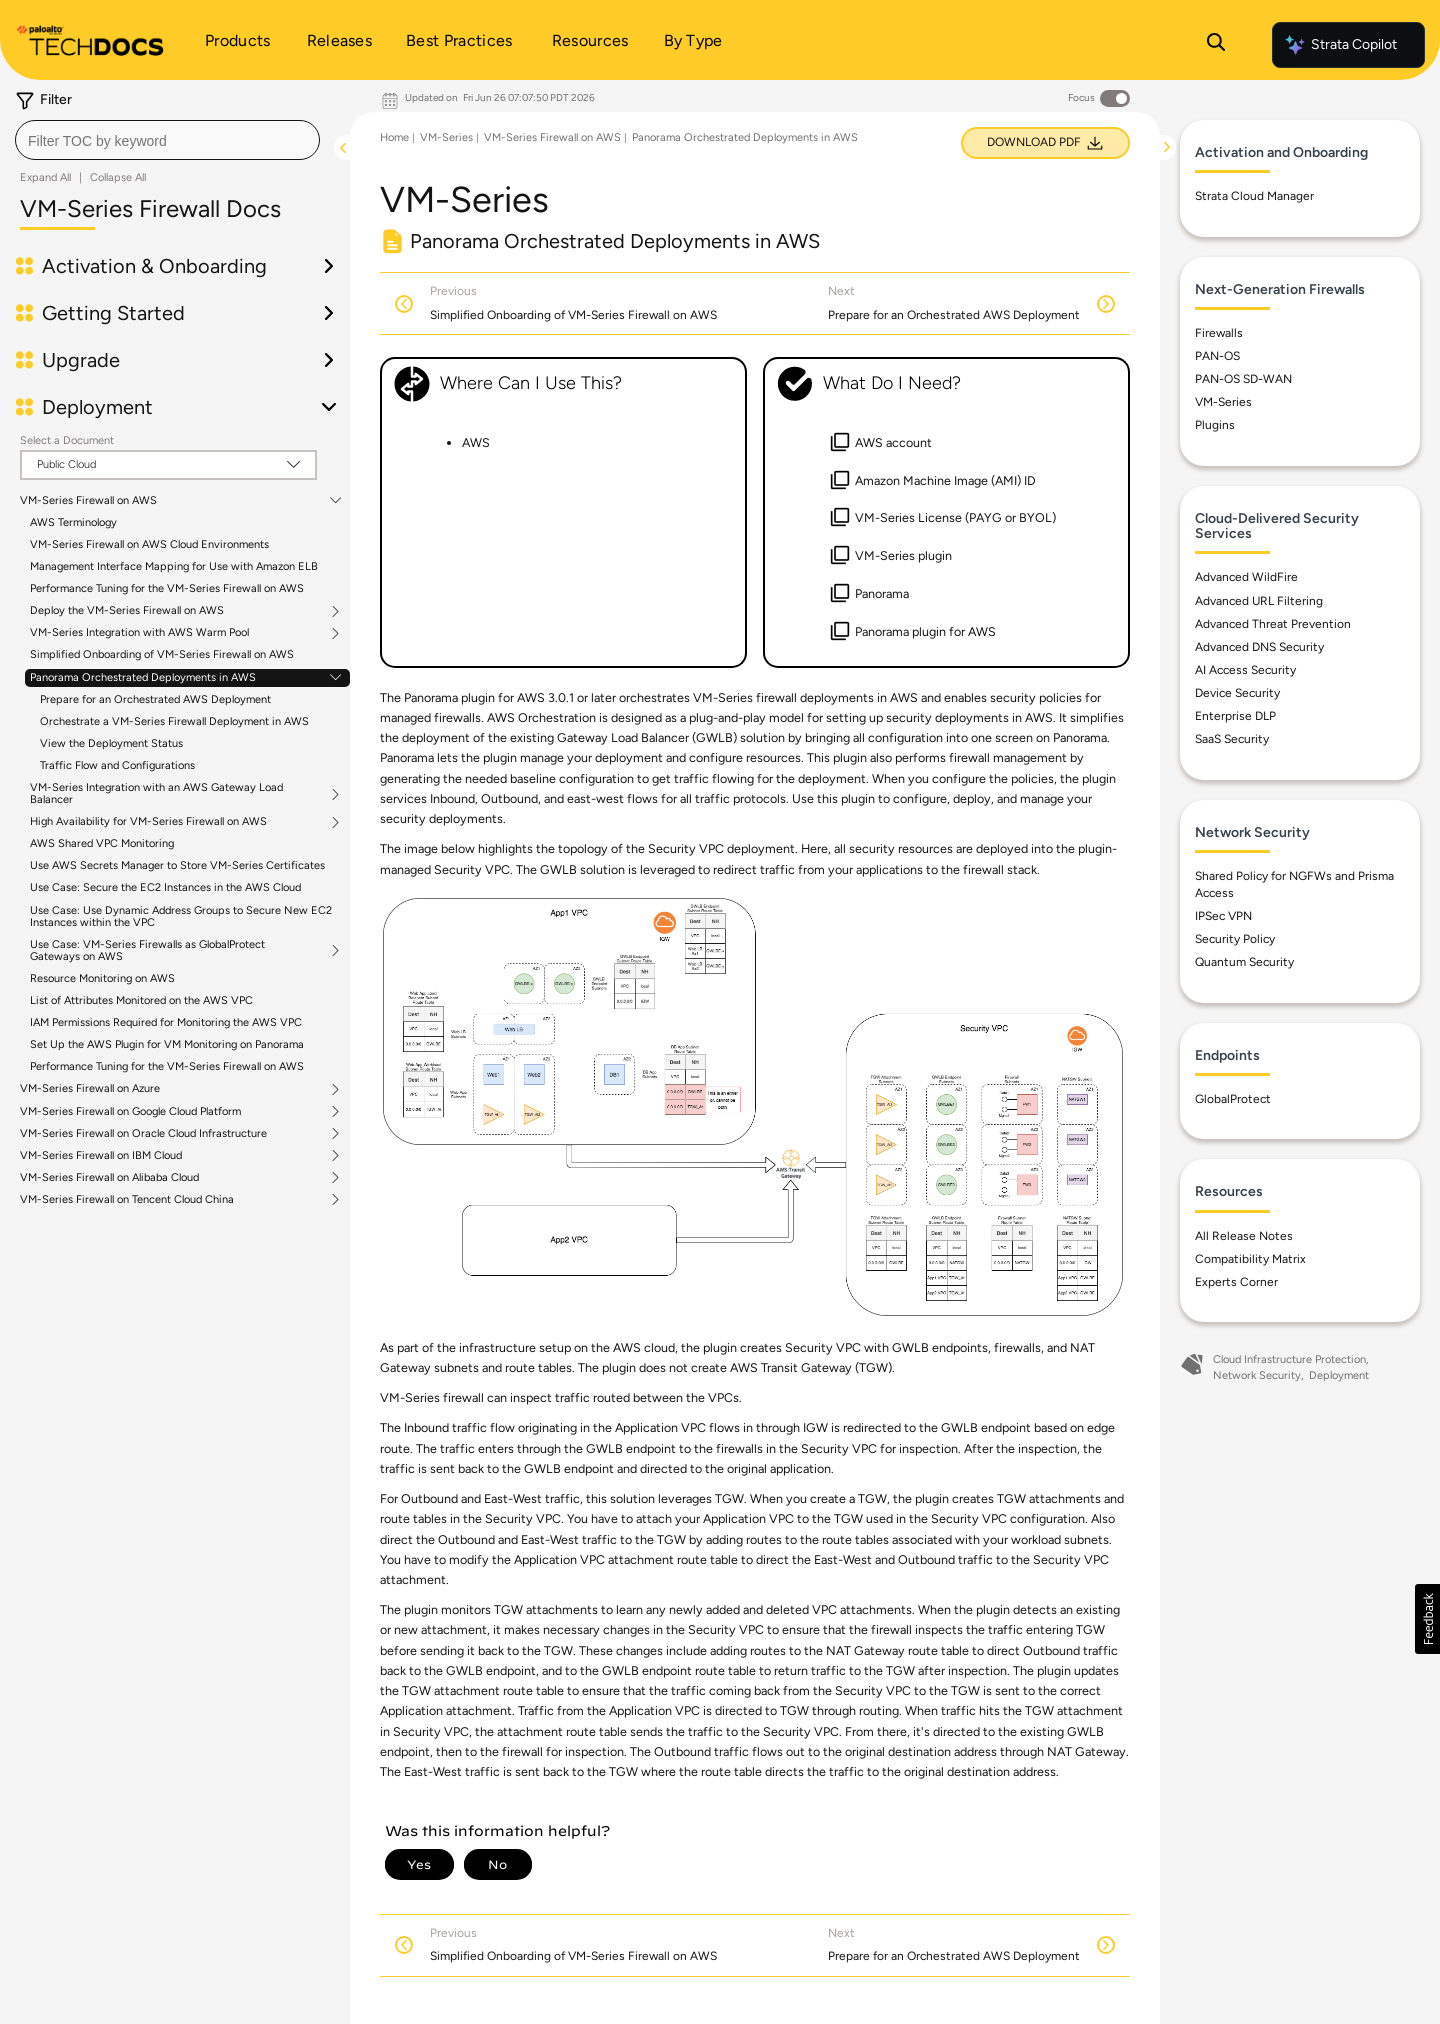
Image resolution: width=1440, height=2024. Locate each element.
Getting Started (113, 313)
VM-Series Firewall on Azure (90, 1089)
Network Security (1257, 1375)
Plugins (1215, 425)
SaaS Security (1232, 739)
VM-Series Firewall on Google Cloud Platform (130, 1112)
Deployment (97, 407)
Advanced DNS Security (1259, 647)
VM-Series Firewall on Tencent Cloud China (127, 1200)
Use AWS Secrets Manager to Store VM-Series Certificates (177, 865)
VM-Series (446, 137)
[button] (1427, 1619)
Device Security (1237, 693)
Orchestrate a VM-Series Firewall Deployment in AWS (174, 721)
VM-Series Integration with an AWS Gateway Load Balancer (156, 794)
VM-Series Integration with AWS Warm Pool (139, 633)
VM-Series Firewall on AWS (88, 501)
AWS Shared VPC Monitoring (102, 843)
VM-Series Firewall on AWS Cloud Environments (149, 544)
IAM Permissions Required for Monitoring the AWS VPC (166, 1022)
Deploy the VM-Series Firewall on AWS (127, 611)
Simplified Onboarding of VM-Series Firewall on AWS (162, 654)
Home (394, 137)
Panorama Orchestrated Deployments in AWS (143, 678)
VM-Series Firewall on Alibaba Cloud (109, 1178)
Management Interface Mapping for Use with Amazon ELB (174, 566)
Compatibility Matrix (1250, 1259)
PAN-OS (1217, 356)
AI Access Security (1245, 670)
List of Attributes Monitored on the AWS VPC (141, 1000)
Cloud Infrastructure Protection (1289, 1359)
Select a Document (67, 440)
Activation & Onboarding (154, 266)
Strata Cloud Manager (1254, 196)
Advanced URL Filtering (1259, 601)
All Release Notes (1244, 1236)
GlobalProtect (1233, 1099)
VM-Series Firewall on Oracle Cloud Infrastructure (143, 1134)
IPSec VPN (1223, 916)
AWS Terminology (73, 522)
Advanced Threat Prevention (1273, 624)
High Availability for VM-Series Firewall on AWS (148, 822)
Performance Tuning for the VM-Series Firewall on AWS (167, 588)
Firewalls (1219, 333)
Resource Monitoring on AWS (102, 978)
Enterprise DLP (1235, 716)
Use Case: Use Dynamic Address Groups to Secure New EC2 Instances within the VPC (181, 916)
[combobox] (167, 140)
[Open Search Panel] (1216, 45)
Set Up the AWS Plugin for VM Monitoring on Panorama (167, 1044)
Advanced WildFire (1246, 577)
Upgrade (81, 360)
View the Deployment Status (111, 743)
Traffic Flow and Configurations (117, 765)
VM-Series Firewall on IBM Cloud (101, 1156)
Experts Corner (1236, 1282)
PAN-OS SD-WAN (1243, 379)
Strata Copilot (1340, 45)
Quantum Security (1244, 962)
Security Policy (1235, 939)
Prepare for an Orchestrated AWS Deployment (155, 699)
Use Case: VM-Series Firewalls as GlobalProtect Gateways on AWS (147, 951)
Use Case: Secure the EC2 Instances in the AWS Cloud (165, 887)
